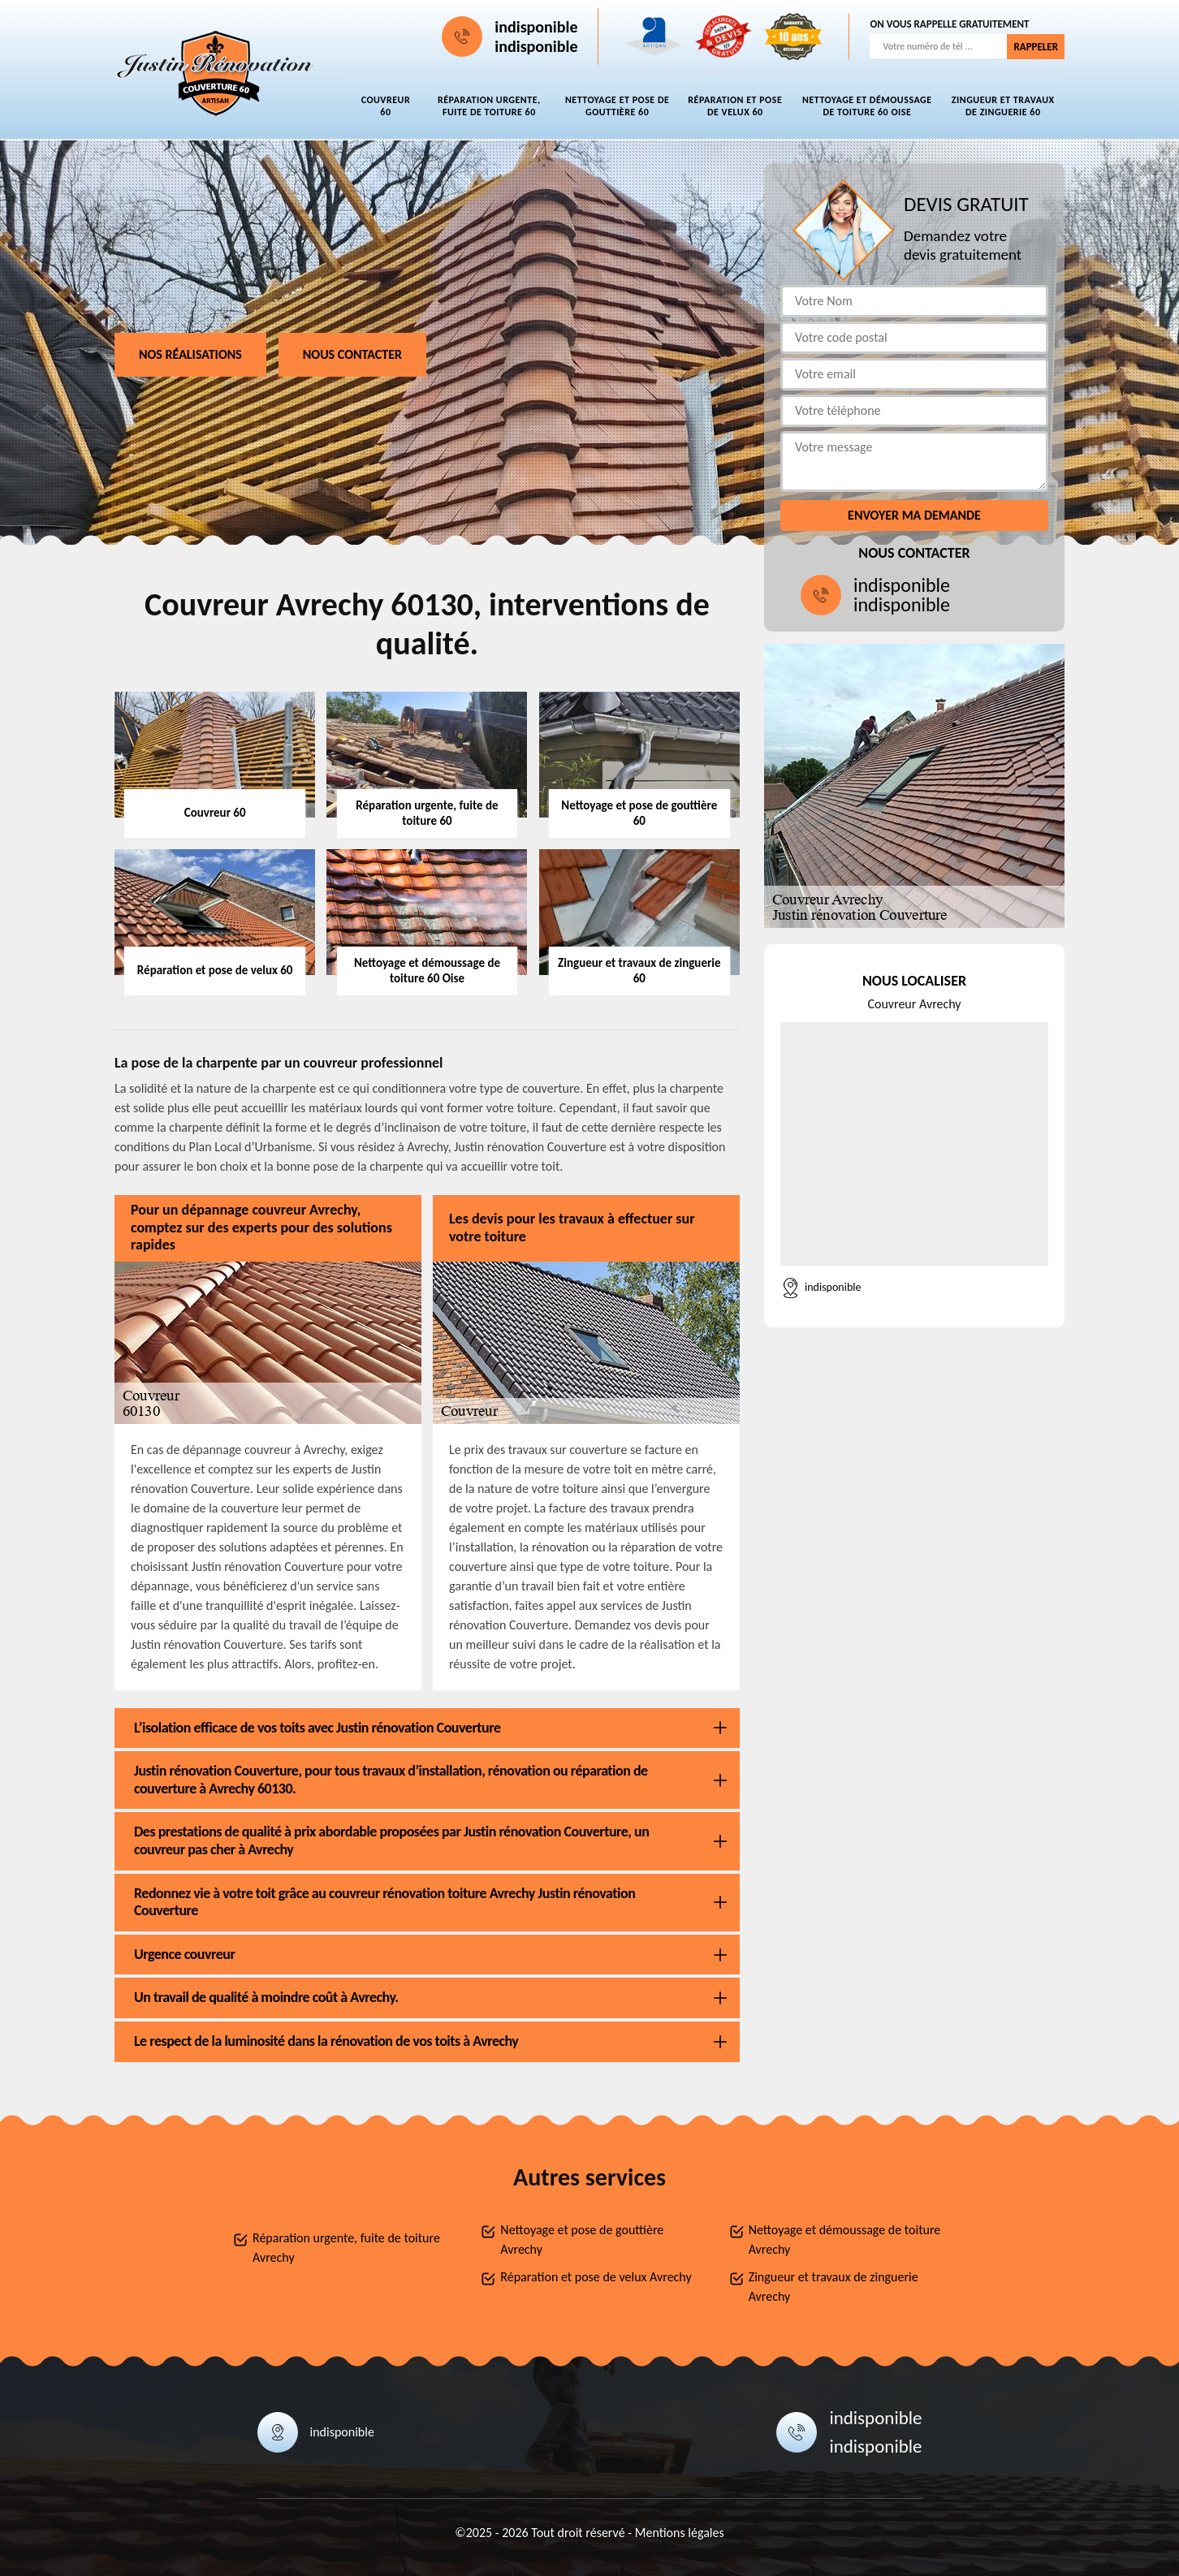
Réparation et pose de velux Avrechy (595, 2277)
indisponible (535, 27)
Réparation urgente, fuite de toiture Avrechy (346, 2247)
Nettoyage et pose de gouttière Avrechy (581, 2239)
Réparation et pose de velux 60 (735, 106)
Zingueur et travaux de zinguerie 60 (1003, 106)
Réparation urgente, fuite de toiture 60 (489, 106)
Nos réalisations (190, 354)
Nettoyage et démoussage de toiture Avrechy (845, 2239)
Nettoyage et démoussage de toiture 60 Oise (866, 106)
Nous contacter (352, 354)
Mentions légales (679, 2532)
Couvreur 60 (386, 106)
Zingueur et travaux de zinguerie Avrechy (833, 2286)
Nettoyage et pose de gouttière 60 (617, 106)
